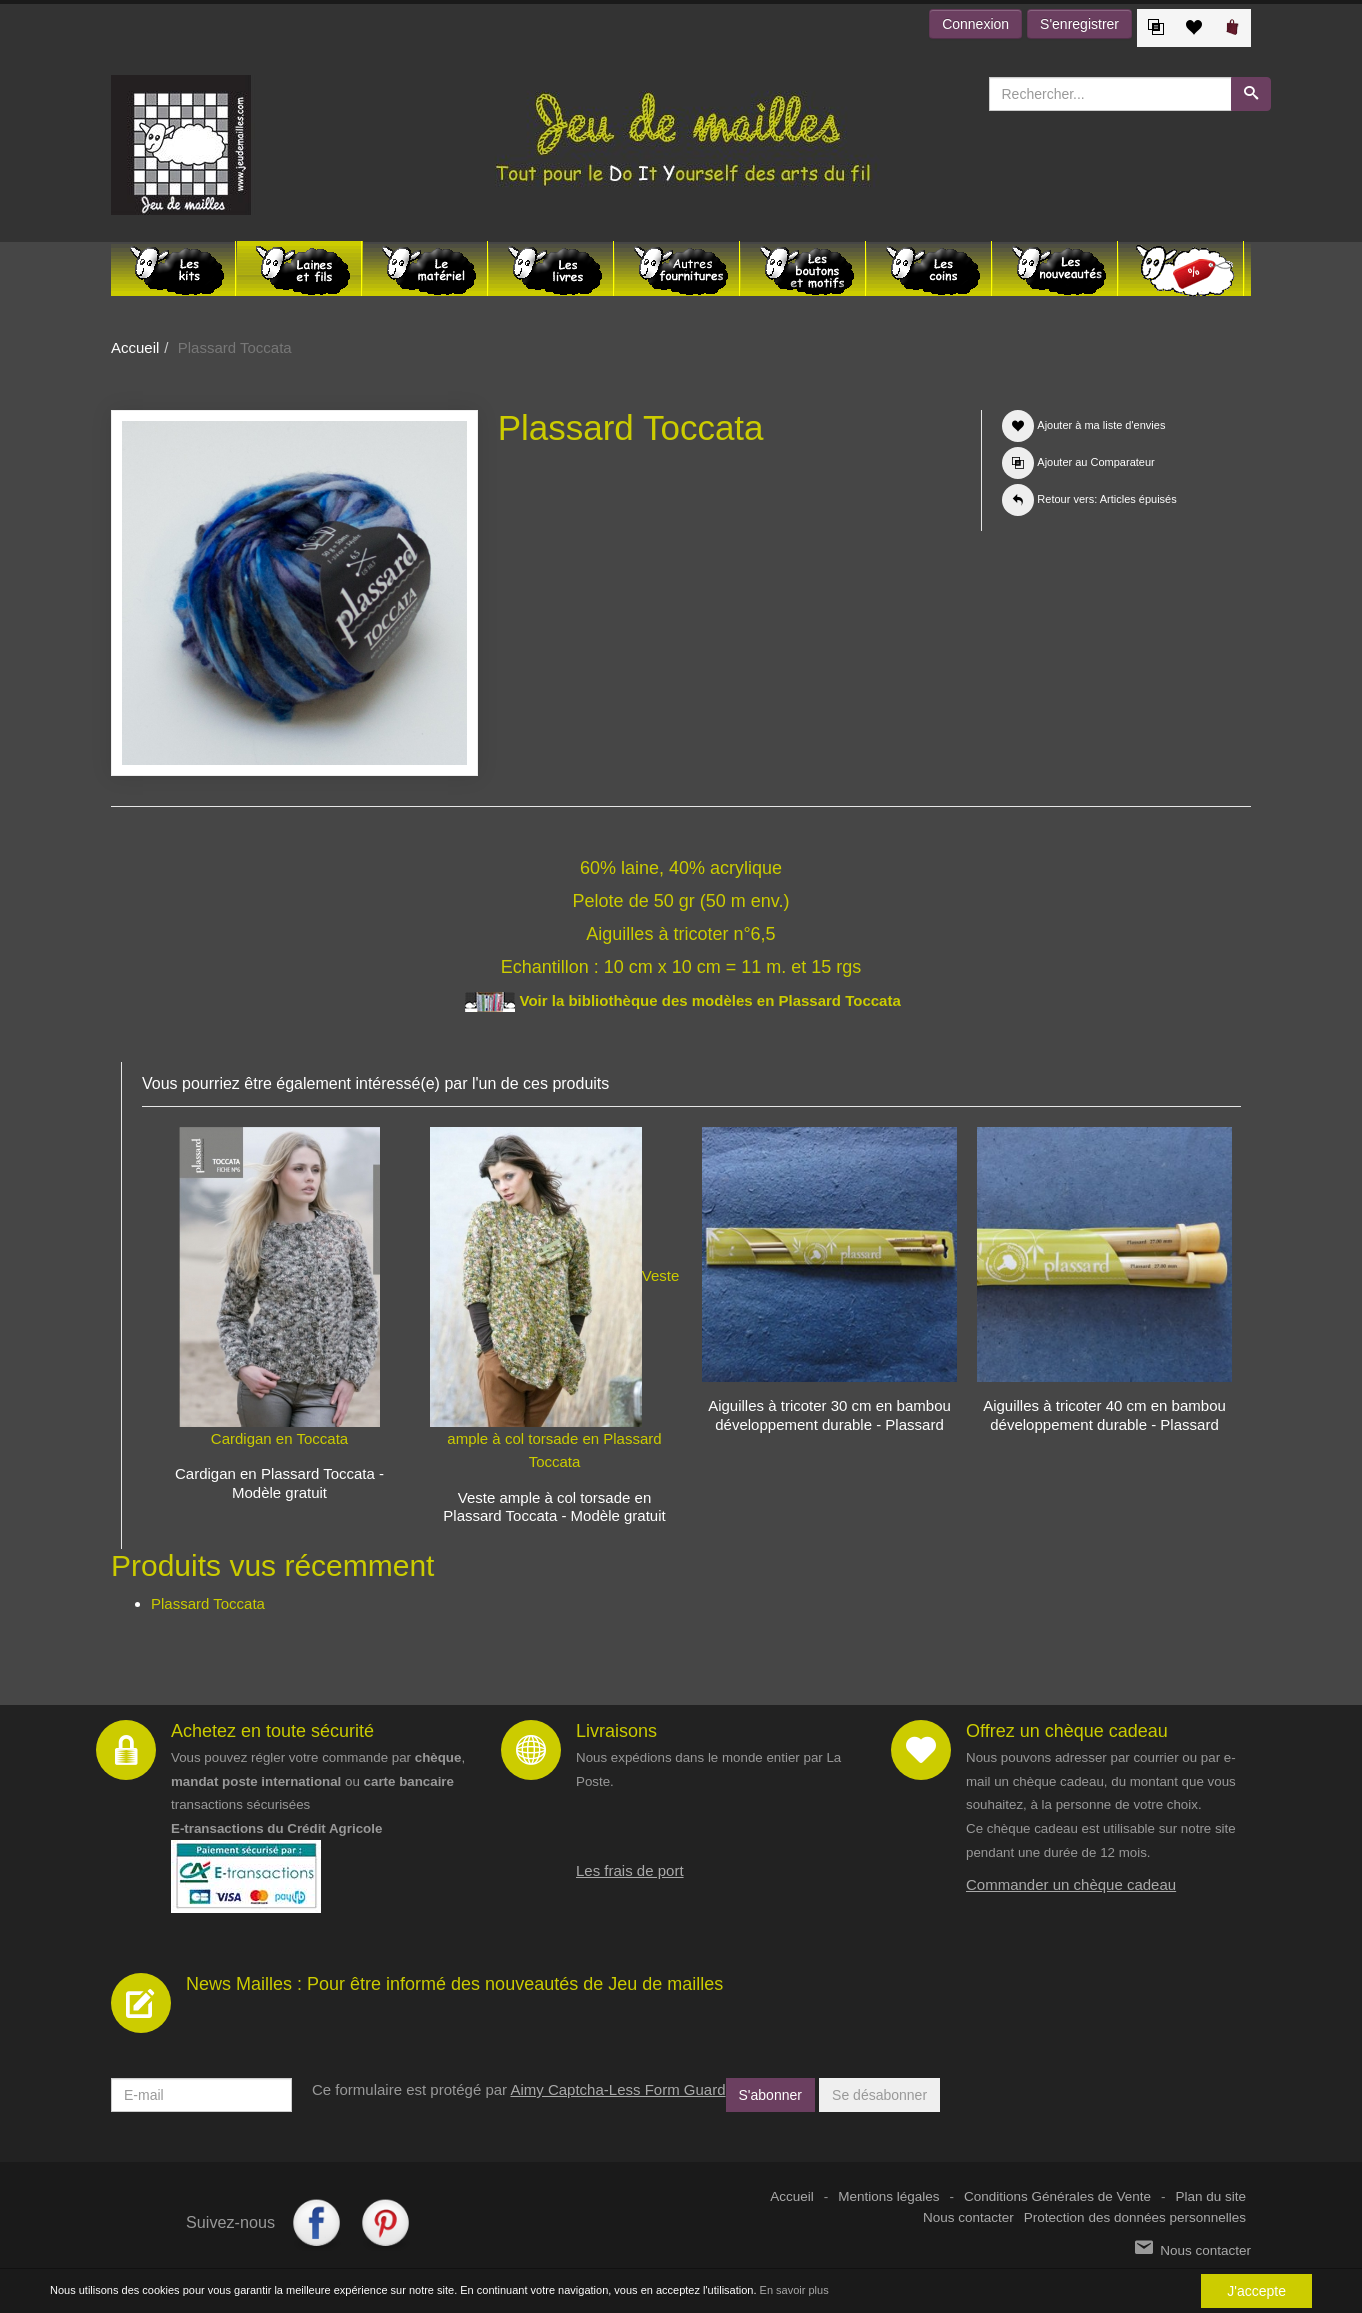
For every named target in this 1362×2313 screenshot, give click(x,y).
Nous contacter (968, 2217)
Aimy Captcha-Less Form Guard (617, 2089)
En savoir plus (794, 2290)
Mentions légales (888, 2196)
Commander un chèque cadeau (1071, 1884)
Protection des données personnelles (1135, 2217)
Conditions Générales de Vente (1057, 2196)
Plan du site (1210, 2196)
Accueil (135, 347)
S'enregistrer (1079, 24)
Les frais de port (630, 1870)
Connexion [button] (975, 24)
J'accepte (1256, 2291)
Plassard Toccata (208, 1603)
